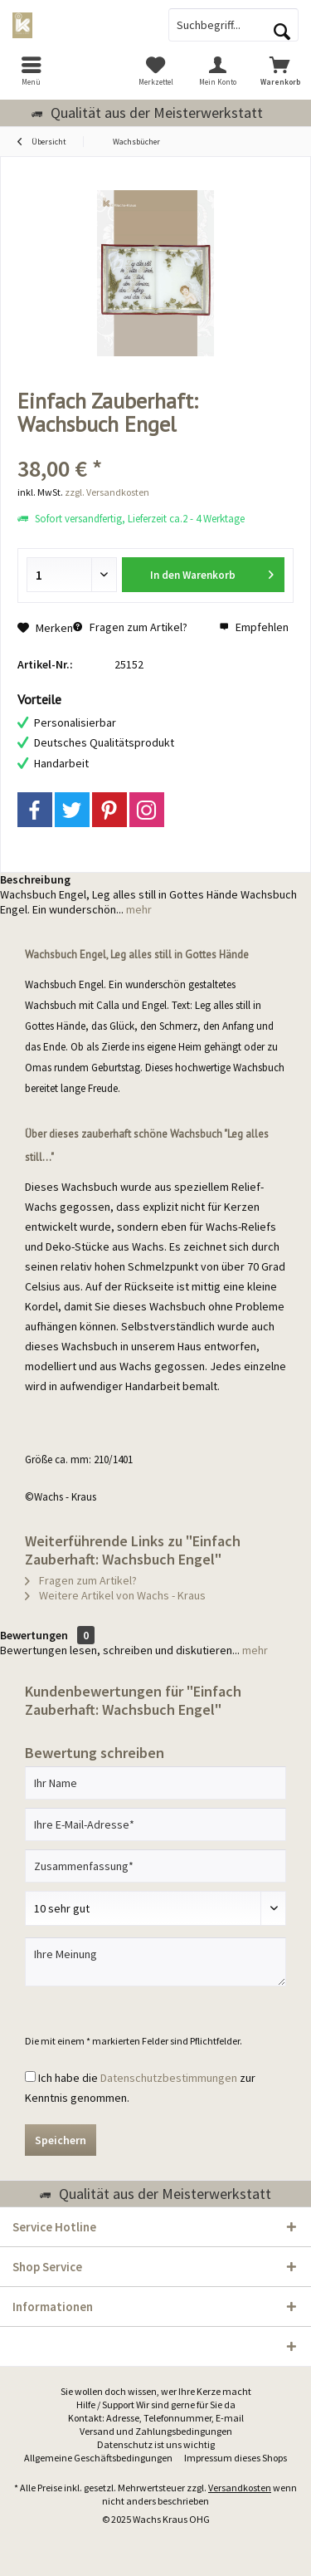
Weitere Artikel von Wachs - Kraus (115, 1595)
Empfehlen (254, 627)
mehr (138, 909)
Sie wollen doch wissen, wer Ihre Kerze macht (156, 2391)
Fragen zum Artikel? (130, 627)
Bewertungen (34, 1635)
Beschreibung (35, 879)
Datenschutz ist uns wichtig (156, 2444)
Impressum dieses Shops (235, 2457)
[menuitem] (31, 71)
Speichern (60, 2140)
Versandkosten (239, 2487)
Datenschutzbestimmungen (168, 2077)
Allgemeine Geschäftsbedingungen (98, 2457)
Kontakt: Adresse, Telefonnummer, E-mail (156, 2418)
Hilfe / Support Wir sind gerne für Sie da (156, 2404)
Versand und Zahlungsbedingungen (156, 2431)
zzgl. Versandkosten (107, 492)
